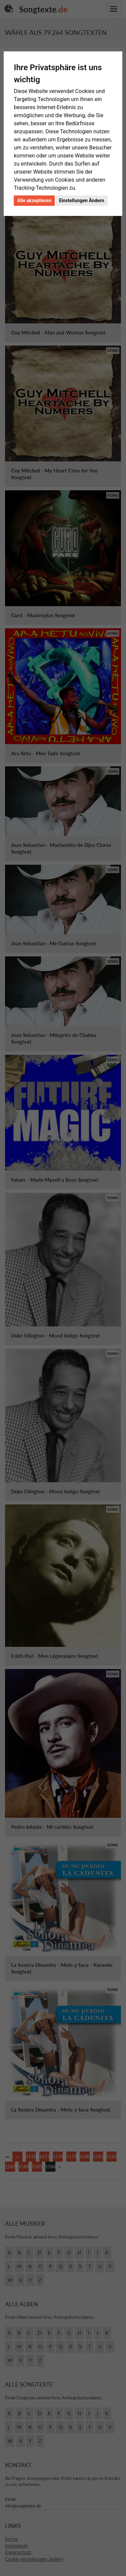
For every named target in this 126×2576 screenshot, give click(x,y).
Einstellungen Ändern (81, 200)
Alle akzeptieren (34, 200)
